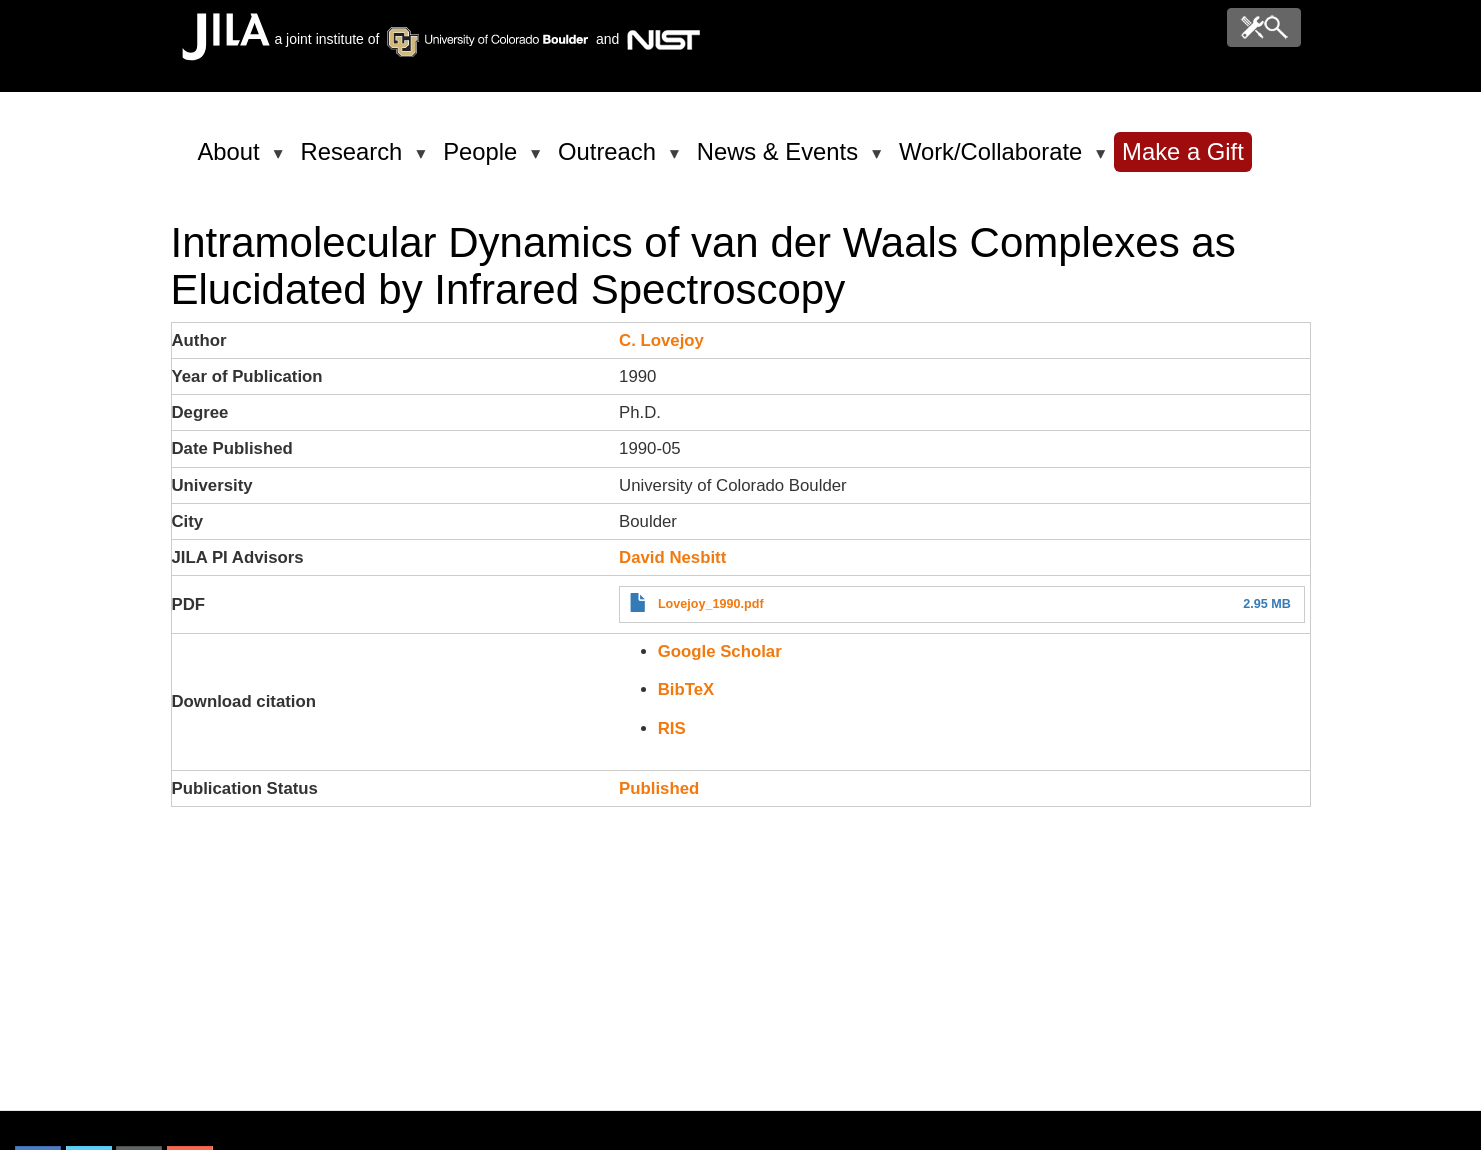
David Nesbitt (672, 557)
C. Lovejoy (661, 340)
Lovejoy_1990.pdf (711, 604)
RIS (672, 728)
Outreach (610, 160)
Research (355, 160)
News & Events (781, 160)
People (483, 160)
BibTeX (686, 689)
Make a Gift (1183, 151)
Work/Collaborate (994, 160)
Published (659, 788)
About (232, 160)
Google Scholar (720, 651)
